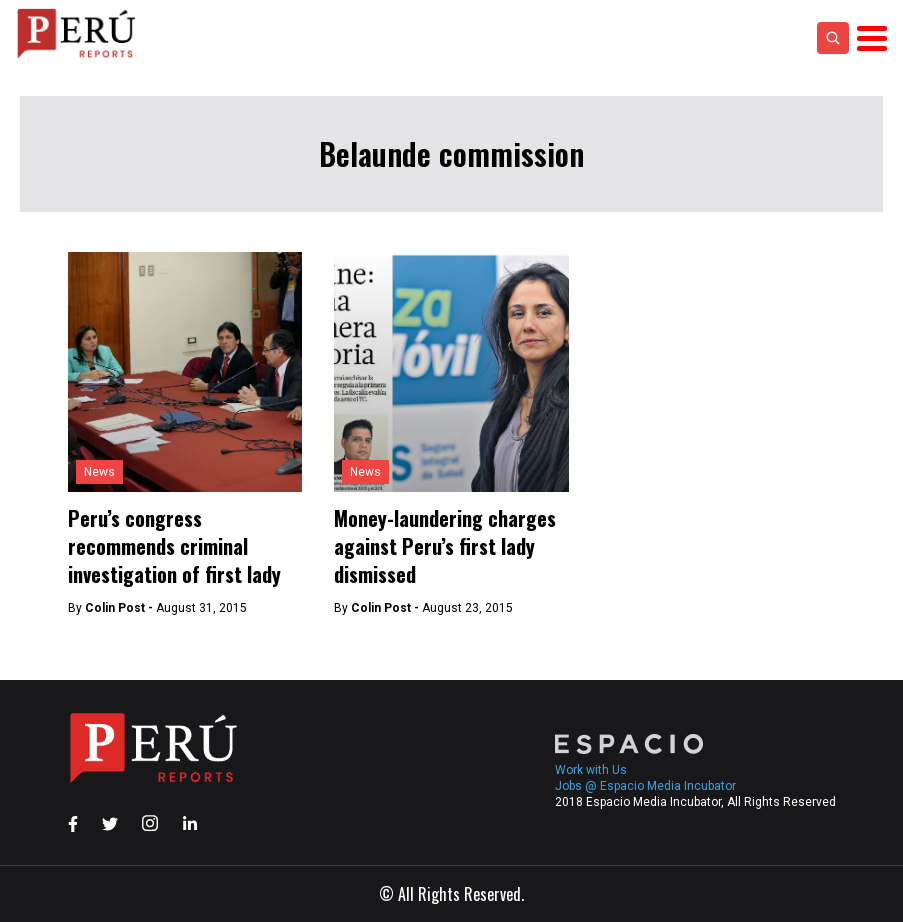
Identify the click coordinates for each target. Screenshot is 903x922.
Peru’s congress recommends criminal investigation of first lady (174, 546)
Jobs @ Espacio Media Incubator (645, 786)
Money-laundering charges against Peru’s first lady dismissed (445, 546)
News (99, 472)
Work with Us (591, 770)
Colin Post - (120, 608)
